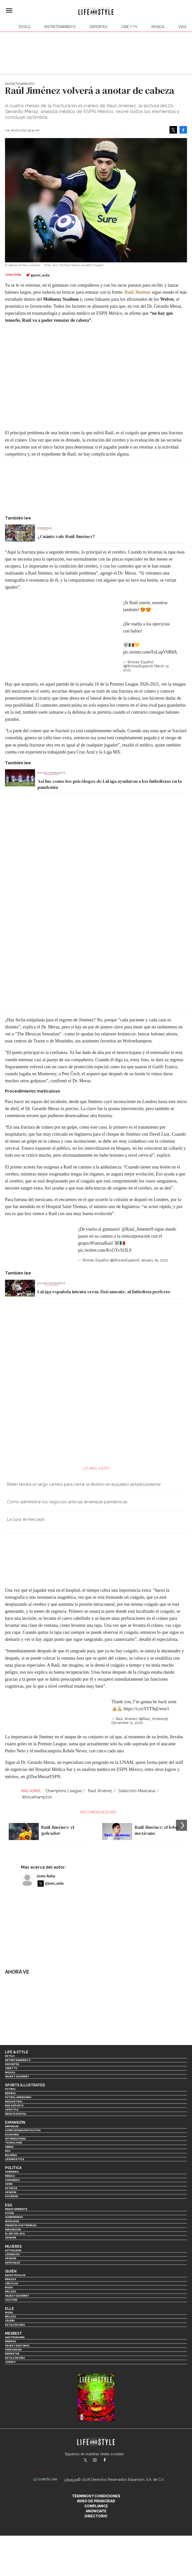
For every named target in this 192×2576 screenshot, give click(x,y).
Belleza (10, 2291)
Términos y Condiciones (96, 2496)
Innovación (13, 2229)
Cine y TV (129, 27)
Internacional (15, 2138)
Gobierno (12, 2171)
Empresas (45, 528)
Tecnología (13, 2142)
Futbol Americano (18, 2097)
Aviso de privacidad (96, 2501)
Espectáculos (15, 2275)
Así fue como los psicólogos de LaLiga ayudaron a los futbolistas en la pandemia (110, 784)
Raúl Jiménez (137, 292)
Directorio (96, 2516)
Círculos (11, 2283)
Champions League (64, 1790)
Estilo (24, 27)
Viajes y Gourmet (17, 2076)
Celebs (10, 2320)
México (10, 2176)
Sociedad (11, 2196)
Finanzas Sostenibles (20, 2225)
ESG (7, 2151)
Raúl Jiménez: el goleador (57, 1830)
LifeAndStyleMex (109, 2460)
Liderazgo (12, 2254)
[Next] (181, 1825)
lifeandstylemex (99, 2460)
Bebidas (10, 2341)
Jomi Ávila (45, 1876)
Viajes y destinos (17, 2345)
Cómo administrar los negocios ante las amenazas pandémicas (67, 1501)
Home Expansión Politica (22, 2130)
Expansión (15, 2122)
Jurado (10, 2361)
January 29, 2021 (154, 1260)
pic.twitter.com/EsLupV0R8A (150, 652)
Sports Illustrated (25, 2085)
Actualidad (13, 2250)
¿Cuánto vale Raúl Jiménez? (66, 536)
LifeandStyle (14, 2159)
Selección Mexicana (136, 1790)
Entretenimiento (60, 27)
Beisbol (10, 2093)
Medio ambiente (16, 2209)
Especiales (12, 2262)
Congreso (12, 2180)
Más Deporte (14, 2105)
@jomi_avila (40, 275)
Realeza (10, 2279)
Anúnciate (96, 2511)
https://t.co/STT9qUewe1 (146, 1708)
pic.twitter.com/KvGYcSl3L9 (104, 1250)
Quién (10, 2271)
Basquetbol (14, 2101)
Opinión (10, 2192)
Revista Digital (15, 2113)
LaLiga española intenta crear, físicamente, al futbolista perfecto (104, 1292)
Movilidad (12, 2221)
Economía (12, 2134)
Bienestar (12, 2353)
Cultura (11, 2299)
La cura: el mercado (26, 1519)
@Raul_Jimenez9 (138, 1229)
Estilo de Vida (15, 2357)
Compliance (96, 2506)
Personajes (13, 2349)
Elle (9, 2309)
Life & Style (16, 2052)
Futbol (10, 2089)
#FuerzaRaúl (101, 1243)
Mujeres (11, 2155)
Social (9, 2213)
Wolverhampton (37, 1797)
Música (158, 27)
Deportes (98, 27)
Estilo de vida (15, 2324)
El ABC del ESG (15, 2233)
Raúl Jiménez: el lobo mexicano (156, 1830)
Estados (11, 2188)
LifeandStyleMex (86, 2460)
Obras (9, 2146)
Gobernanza (14, 2217)
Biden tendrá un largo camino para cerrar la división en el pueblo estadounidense (83, 1484)
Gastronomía (14, 2337)
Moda (9, 2287)
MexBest (13, 2333)
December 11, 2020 (127, 1723)
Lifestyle (11, 2109)
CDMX (8, 2184)
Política (13, 2168)
